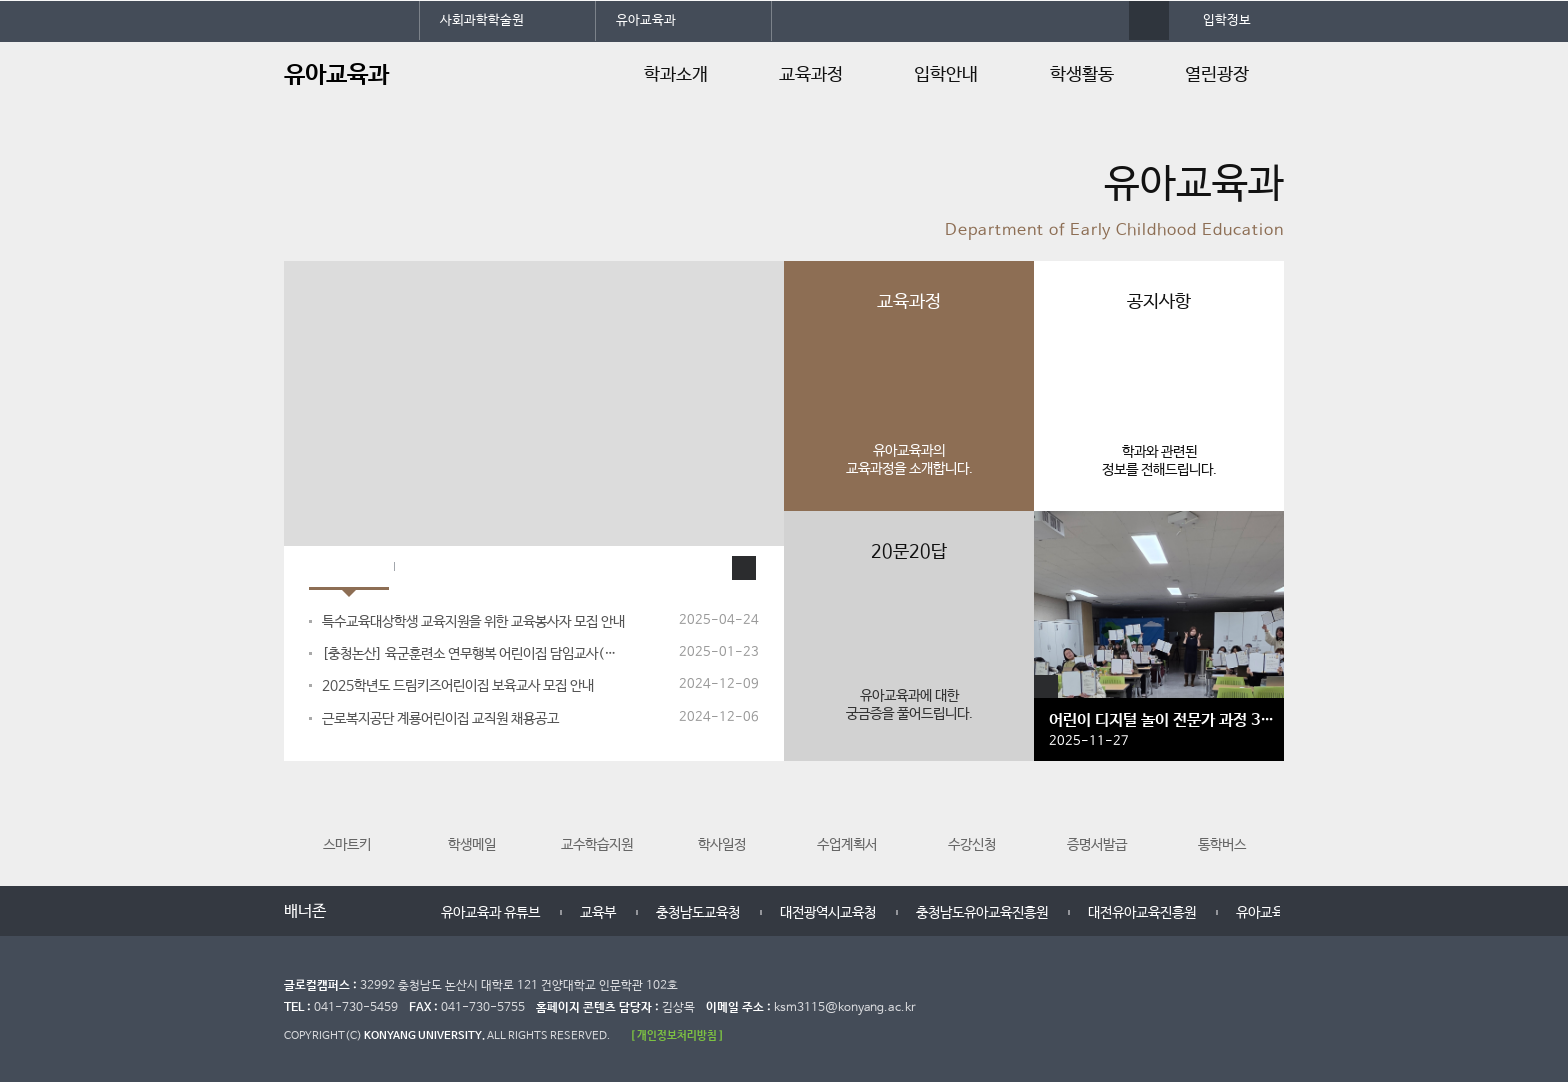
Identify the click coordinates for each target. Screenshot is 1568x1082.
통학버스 (1222, 818)
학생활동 (1082, 75)
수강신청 (972, 818)
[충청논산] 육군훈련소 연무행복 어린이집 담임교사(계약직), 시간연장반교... (475, 654)
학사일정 (722, 818)
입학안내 (946, 75)
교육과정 (811, 75)
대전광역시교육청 (828, 913)
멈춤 (376, 912)
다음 (396, 912)
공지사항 (349, 568)
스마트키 (347, 818)
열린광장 (1217, 75)
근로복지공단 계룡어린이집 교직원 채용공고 (440, 719)
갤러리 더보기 (1046, 687)
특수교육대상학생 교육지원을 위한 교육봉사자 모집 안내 (473, 622)
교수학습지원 (597, 818)
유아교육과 (646, 20)
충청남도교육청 (698, 913)
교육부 (598, 913)
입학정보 (1227, 20)
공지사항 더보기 (744, 568)
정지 (294, 236)
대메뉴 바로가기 (0, 0)
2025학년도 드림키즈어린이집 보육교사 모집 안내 (458, 686)
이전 (356, 912)
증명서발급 (1097, 818)
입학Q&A (443, 568)
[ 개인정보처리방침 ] (677, 1035)
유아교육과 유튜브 (490, 913)
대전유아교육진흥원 (1142, 913)
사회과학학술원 (482, 20)
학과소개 (676, 75)
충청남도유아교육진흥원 (982, 913)
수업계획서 (847, 818)
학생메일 (472, 818)
